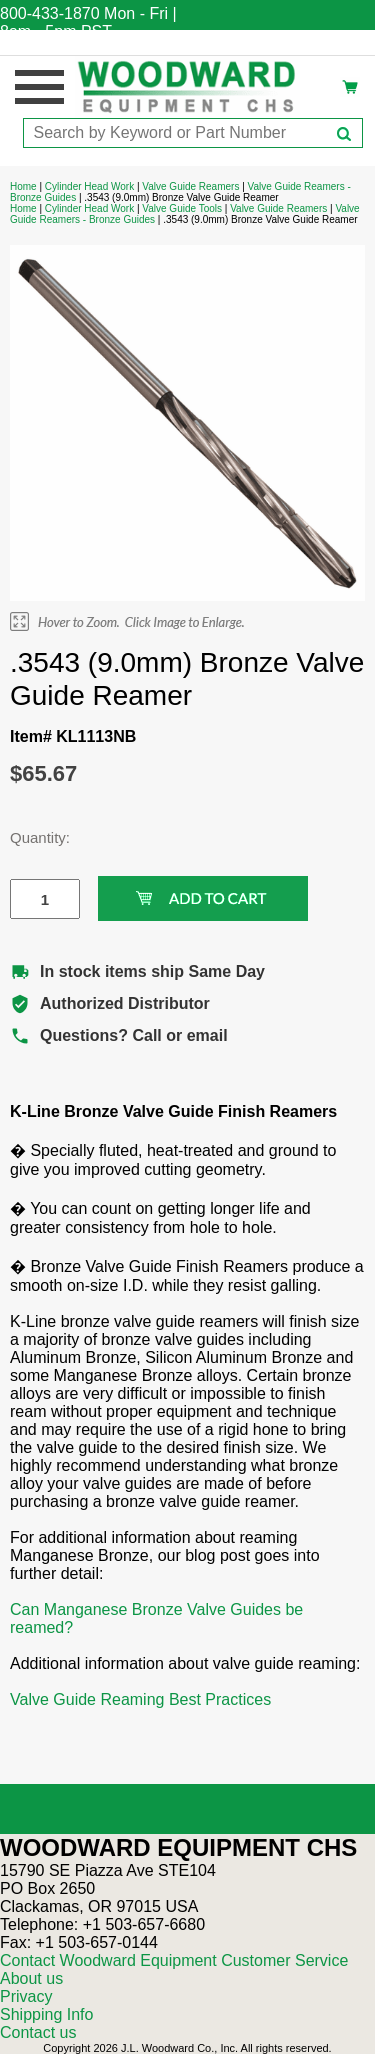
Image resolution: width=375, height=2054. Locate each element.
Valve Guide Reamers (190, 186)
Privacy (26, 1996)
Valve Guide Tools (182, 208)
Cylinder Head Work (89, 186)
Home (23, 186)
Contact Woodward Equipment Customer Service (174, 1960)
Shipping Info (46, 2014)
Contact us (38, 2032)
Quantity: (30, 837)
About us (31, 1978)
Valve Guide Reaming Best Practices (140, 1699)
